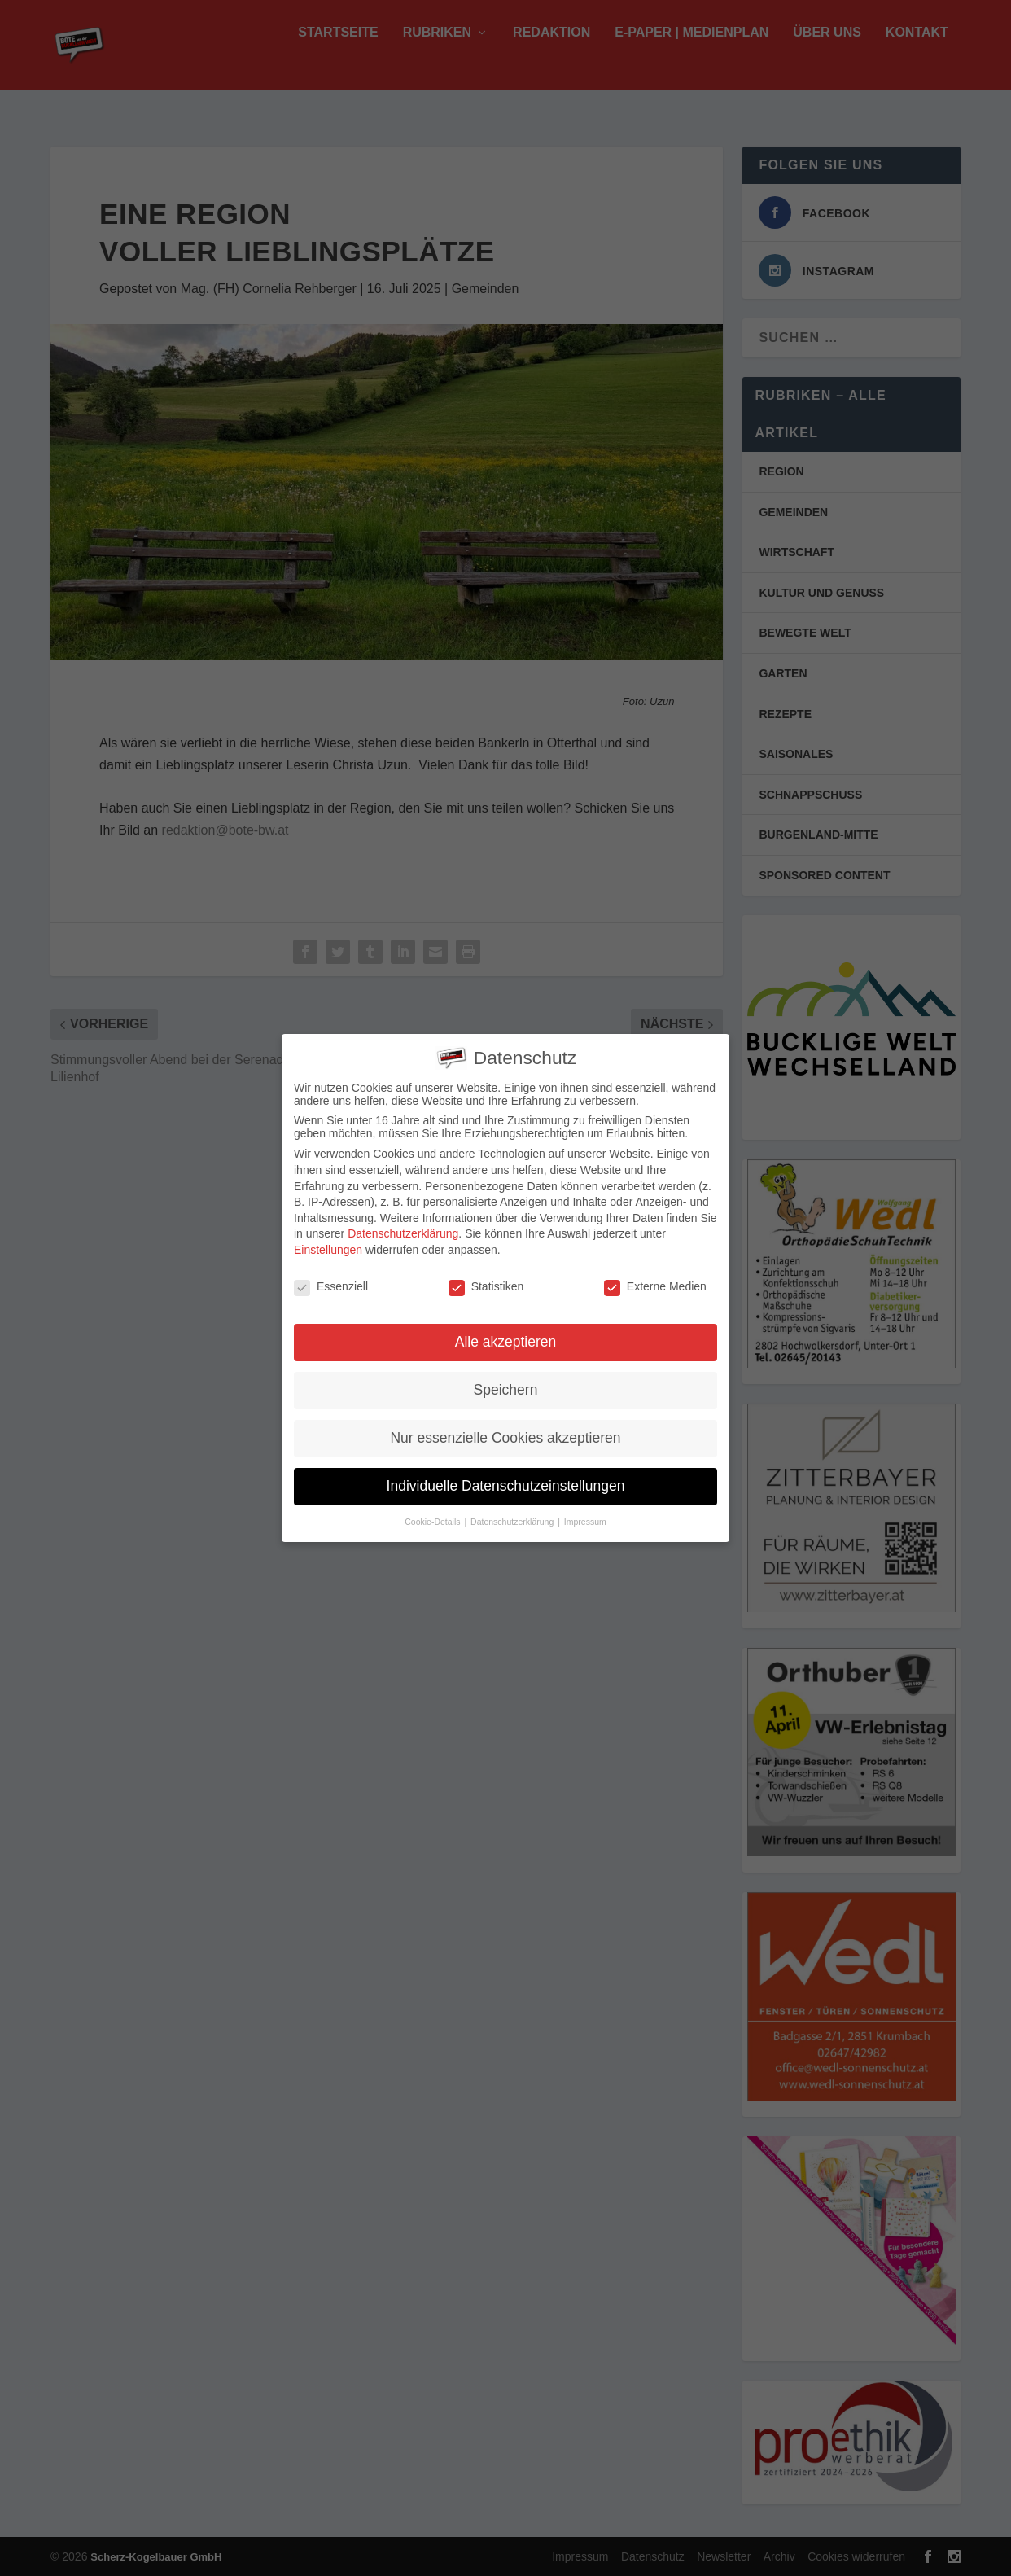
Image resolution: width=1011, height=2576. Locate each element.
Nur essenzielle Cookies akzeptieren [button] (505, 1438)
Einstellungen (328, 1249)
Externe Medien (655, 1286)
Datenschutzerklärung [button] (513, 1522)
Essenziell (331, 1286)
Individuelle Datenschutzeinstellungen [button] (506, 1486)
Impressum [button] (585, 1522)
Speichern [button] (506, 1390)
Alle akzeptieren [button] (506, 1342)
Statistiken (486, 1286)
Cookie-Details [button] (433, 1522)
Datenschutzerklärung (403, 1233)
